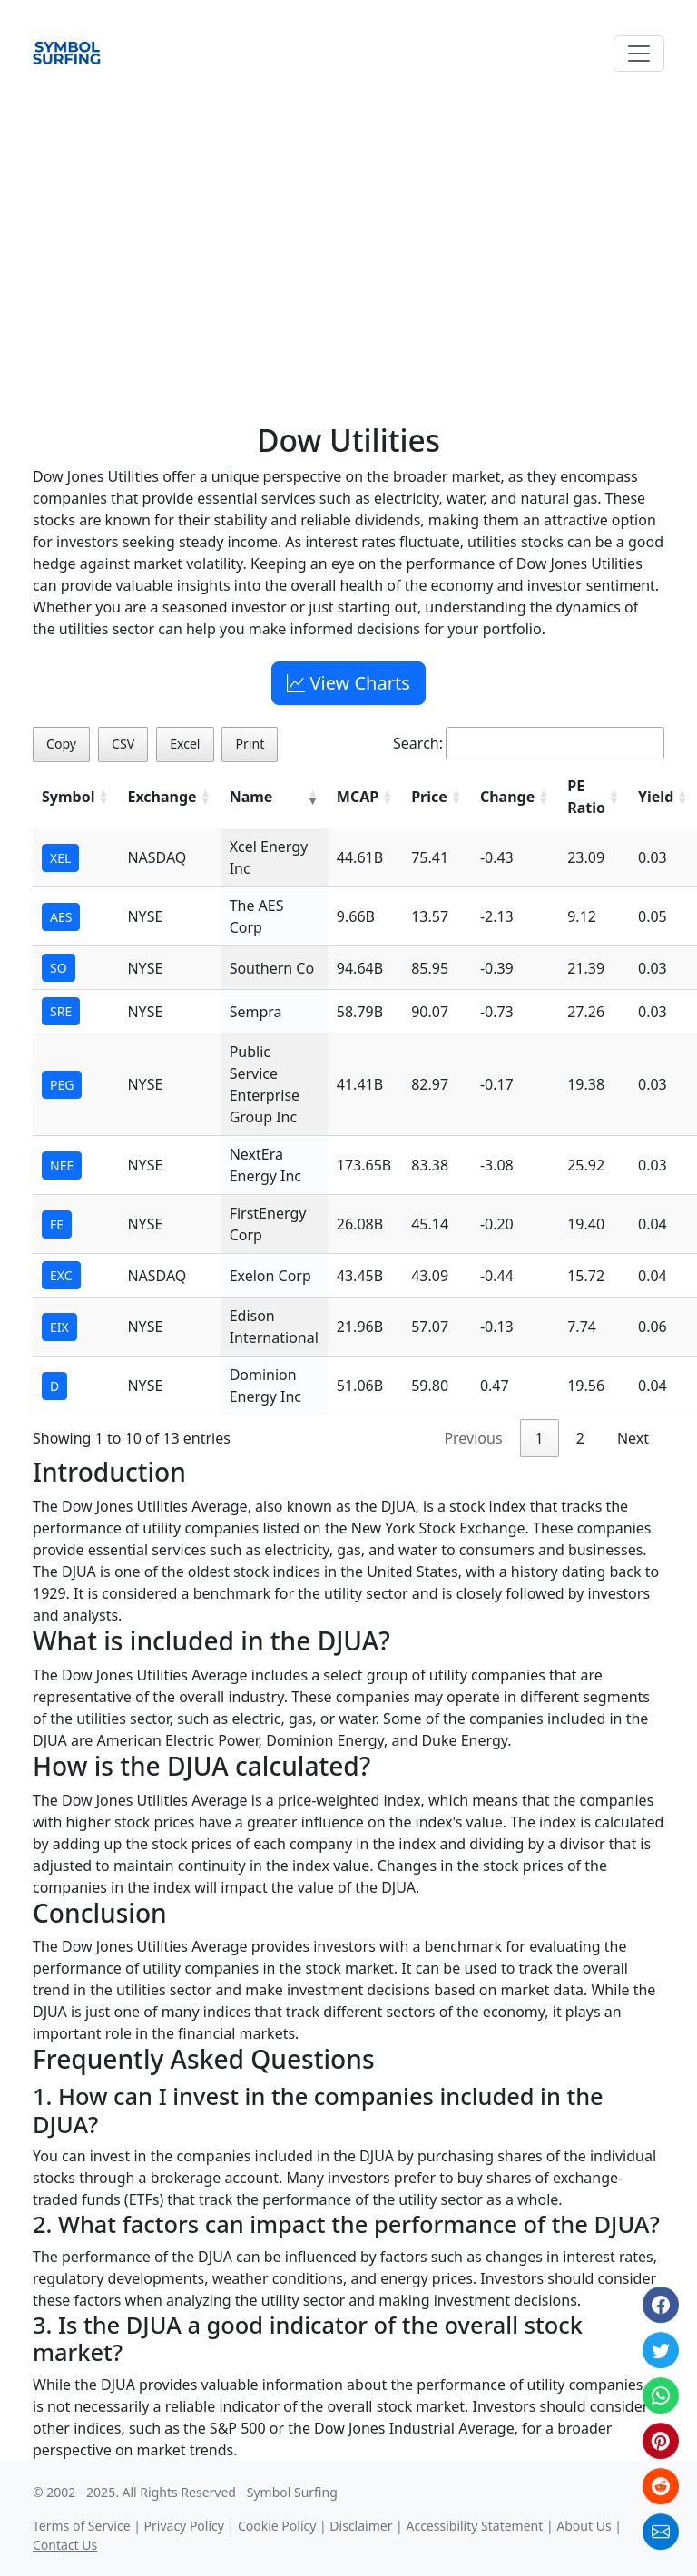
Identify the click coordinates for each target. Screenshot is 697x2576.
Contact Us (65, 2544)
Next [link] (633, 1438)
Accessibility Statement (474, 2525)
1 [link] (539, 1438)
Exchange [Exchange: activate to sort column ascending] (161, 797)
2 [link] (580, 1438)
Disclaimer (360, 2525)
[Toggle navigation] (639, 53)
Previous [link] (473, 1438)
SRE (61, 1011)
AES (61, 917)
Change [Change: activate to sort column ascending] (507, 797)
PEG (62, 1084)
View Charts (348, 683)
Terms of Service (82, 2525)
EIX (59, 1327)
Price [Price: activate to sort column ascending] (429, 797)
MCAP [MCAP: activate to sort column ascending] (357, 797)
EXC (61, 1275)
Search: (528, 743)
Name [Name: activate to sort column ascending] (251, 797)
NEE (62, 1165)
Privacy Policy (184, 2525)
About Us (583, 2525)
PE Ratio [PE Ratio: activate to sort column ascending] (586, 797)
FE (57, 1224)
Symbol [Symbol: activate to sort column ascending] (68, 797)
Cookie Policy (277, 2525)
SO (58, 967)
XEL (60, 858)
